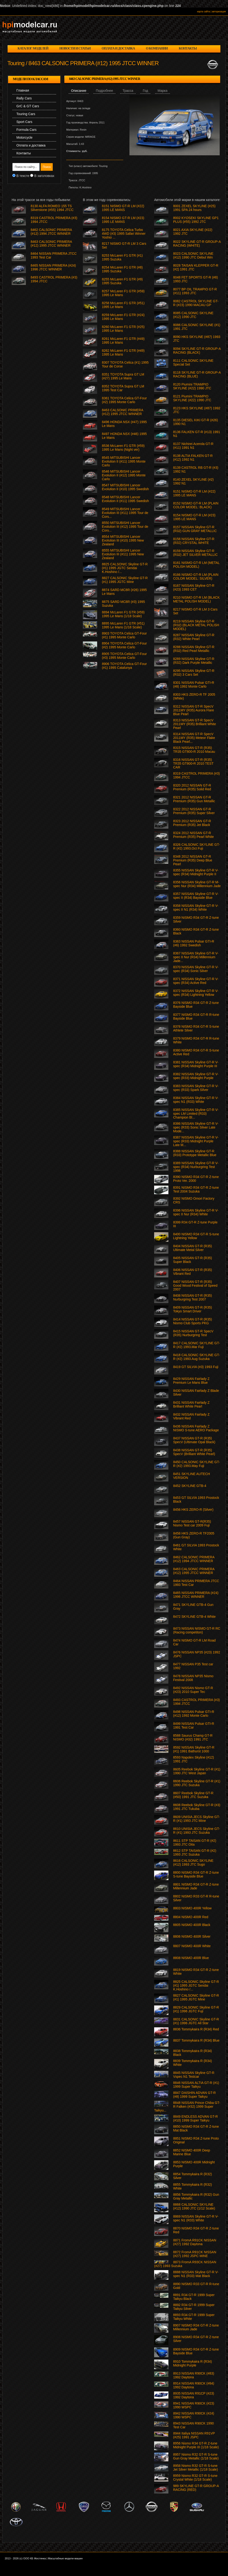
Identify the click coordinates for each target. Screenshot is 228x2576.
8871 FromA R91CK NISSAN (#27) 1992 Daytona (194, 2242)
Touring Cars (25, 114)
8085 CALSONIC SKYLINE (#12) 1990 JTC (193, 315)
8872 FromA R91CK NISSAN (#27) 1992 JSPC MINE (194, 2254)
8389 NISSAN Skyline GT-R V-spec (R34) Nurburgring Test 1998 (195, 1167)
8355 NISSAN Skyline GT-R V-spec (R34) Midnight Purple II (195, 872)
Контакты (23, 153)
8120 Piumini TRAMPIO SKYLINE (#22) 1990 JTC (192, 386)
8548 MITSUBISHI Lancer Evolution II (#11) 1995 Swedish (125, 499)
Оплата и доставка (30, 145)
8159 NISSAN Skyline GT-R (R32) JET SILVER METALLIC (195, 553)
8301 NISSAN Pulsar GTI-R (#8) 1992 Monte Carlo (193, 684)
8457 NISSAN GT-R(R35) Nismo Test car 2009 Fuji (192, 1523)
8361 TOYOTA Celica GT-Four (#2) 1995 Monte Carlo (124, 400)
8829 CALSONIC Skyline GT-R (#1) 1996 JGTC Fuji (196, 2009)
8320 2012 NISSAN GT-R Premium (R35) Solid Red (192, 787)
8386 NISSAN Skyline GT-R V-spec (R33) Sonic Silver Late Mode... (195, 1127)
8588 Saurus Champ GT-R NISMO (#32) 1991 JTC (193, 1737)
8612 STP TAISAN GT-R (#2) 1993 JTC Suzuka (194, 1852)
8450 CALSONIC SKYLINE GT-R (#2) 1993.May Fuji (196, 1464)
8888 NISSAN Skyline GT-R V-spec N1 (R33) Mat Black (195, 2274)
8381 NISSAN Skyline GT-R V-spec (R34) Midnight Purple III (195, 1064)
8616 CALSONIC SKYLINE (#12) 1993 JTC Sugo (193, 1862)
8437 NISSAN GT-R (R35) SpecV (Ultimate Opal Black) (194, 1440)
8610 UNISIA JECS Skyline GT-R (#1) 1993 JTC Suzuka (196, 1830)
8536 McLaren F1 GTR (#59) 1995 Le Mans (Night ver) (123, 447)
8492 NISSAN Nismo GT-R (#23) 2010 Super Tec (193, 1690)
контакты (188, 48)
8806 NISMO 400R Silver (191, 1936)
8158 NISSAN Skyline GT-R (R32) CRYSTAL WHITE (193, 541)
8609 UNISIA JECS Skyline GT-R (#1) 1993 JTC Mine (196, 1819)
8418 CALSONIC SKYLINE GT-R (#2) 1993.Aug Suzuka (196, 1357)
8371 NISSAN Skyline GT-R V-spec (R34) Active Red (195, 981)
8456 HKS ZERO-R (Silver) (193, 1509)
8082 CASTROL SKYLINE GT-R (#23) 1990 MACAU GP (195, 303)
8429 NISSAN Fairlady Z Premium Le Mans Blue (191, 1380)
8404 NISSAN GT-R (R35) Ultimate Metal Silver (192, 1248)
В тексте (23, 176)
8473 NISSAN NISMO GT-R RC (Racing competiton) (196, 1630)
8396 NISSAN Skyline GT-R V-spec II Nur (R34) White (195, 1212)
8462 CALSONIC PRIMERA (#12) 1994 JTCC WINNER (193, 1559)
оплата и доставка (118, 48)
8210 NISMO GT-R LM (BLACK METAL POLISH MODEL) (196, 599)
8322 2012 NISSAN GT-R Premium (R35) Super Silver (194, 811)
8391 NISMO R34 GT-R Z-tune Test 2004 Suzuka (196, 1189)
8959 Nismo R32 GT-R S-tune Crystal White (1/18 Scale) (195, 2477)
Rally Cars (24, 98)
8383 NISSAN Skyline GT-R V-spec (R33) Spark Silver (195, 1088)
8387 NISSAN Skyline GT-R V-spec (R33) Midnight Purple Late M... (195, 1141)
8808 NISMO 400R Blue (191, 1958)
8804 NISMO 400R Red (190, 1917)
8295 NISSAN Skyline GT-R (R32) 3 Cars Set (193, 672)
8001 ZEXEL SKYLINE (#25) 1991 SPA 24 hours (194, 208)
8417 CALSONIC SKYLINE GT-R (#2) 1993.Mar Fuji (196, 1345)
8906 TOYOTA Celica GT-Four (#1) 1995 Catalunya (124, 666)
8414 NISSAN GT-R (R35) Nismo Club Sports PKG (192, 1321)
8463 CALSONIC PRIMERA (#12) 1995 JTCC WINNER (193, 1571)
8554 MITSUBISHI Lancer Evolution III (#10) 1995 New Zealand (123, 540)
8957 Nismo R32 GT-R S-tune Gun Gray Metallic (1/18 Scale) (195, 2456)
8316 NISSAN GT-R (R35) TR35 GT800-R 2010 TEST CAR (193, 763)
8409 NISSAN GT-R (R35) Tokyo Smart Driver (192, 1309)
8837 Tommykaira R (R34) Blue (196, 2040)
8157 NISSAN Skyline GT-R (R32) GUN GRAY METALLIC (195, 529)
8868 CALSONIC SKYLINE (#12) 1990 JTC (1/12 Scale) (194, 2206)
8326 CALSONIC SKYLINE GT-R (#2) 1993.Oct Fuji (196, 846)
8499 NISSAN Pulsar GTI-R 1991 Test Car (193, 1725)
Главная (22, 90)
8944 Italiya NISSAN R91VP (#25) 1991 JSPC (194, 2435)
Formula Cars (26, 130)
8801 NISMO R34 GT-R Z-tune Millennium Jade (196, 1886)
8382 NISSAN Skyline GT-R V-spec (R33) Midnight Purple (195, 1076)
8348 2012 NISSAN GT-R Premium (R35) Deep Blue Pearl (192, 860)
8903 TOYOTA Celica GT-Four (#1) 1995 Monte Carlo (124, 635)
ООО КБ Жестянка (34, 2558)
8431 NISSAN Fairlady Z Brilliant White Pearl (191, 1404)
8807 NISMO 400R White (192, 1946)
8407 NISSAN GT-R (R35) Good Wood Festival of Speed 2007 (195, 1285)
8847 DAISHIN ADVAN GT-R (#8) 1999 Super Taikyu (194, 2094)
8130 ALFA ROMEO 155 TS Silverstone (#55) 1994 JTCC (52, 208)
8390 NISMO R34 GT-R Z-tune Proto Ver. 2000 (196, 1179)
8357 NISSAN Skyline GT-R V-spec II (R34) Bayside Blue (195, 895)
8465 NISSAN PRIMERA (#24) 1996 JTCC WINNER (195, 1594)
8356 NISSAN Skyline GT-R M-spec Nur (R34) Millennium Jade (197, 884)
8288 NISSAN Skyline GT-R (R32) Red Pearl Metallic (193, 649)
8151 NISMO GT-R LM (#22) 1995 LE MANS (194, 493)
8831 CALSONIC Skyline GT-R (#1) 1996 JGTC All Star (196, 2021)
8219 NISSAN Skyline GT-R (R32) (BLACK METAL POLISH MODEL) (196, 625)
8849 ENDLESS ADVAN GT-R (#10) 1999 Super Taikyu (195, 2118)
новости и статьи (75, 48)
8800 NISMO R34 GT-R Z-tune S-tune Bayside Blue (196, 1874)
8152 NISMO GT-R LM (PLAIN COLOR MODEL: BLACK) (195, 505)
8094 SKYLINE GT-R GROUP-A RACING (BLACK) (197, 350)
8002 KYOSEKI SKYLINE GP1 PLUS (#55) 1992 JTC (195, 220)
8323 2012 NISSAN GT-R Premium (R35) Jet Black (192, 823)
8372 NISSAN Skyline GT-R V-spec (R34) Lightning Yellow (195, 993)
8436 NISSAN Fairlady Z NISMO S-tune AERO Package (196, 1428)
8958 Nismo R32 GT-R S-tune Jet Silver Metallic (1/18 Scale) (195, 2467)
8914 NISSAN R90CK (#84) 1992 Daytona (193, 2385)
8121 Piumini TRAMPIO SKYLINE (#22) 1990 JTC (192, 398)
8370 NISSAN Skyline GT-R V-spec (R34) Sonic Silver (195, 969)
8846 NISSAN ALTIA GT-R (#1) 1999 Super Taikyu (196, 2084)
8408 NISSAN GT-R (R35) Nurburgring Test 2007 (192, 1297)
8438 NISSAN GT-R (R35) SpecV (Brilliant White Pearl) (194, 1452)
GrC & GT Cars (27, 106)
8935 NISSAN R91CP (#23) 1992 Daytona (193, 2395)
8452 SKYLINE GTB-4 (189, 1486)
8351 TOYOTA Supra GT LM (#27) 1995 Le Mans (123, 376)
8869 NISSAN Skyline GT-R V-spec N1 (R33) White (195, 2218)
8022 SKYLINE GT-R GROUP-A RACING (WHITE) (197, 243)
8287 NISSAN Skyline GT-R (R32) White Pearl (193, 637)
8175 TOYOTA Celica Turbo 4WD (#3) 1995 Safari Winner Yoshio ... (124, 233)
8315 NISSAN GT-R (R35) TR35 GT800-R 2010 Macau (194, 749)
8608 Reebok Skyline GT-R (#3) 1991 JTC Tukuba (196, 1807)
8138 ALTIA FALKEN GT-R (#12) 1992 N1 (193, 457)
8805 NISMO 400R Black (191, 1925)
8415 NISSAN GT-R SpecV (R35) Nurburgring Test (193, 1333)
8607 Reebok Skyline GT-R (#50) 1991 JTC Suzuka (193, 1795)
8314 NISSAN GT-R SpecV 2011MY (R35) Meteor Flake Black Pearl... (194, 737)
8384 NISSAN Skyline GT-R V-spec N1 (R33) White (195, 1100)
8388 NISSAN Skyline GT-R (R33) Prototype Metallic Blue (194, 1153)
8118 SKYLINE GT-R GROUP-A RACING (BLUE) (197, 374)
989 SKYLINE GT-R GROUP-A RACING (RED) (196, 2488)
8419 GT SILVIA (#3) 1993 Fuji (195, 1367)
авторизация (219, 11)
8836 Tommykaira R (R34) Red (196, 2029)
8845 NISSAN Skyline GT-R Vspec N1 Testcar (193, 2074)
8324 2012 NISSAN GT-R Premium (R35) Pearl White (193, 835)
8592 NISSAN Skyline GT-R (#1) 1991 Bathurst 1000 (193, 1749)
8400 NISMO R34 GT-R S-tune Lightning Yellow (196, 1236)
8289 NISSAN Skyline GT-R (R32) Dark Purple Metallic (193, 661)
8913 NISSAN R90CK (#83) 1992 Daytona (193, 2375)
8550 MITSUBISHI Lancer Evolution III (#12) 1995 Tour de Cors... (125, 526)
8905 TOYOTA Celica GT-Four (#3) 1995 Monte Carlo (124, 656)
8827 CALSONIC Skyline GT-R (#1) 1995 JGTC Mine (196, 1997)
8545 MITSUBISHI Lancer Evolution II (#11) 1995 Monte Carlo (124, 461)
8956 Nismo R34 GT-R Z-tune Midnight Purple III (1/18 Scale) (196, 2445)
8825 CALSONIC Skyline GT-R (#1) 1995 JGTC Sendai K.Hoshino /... (196, 1985)
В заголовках (44, 176)
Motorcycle (24, 137)
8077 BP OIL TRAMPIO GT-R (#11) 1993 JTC (195, 291)
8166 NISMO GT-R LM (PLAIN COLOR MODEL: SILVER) (195, 576)
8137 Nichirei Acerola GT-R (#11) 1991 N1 (193, 446)
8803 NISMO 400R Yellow (192, 1908)
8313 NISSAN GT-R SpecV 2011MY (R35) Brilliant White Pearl (194, 724)
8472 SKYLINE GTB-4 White (194, 1616)
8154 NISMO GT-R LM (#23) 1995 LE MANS (194, 517)
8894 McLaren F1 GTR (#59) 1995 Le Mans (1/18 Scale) (123, 614)
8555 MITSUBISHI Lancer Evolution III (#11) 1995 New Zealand (123, 554)
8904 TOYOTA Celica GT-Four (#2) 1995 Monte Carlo (124, 645)
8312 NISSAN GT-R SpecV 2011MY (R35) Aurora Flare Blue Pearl (193, 710)
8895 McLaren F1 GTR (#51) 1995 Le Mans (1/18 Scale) (123, 625)
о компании (157, 48)
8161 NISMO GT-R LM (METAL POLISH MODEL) (196, 564)
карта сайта (203, 11)
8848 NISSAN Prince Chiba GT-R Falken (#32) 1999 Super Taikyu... (187, 2106)
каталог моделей (33, 48)
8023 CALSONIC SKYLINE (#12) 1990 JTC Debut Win (193, 255)
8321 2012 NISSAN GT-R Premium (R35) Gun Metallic (194, 799)
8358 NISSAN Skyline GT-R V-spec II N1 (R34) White (195, 907)
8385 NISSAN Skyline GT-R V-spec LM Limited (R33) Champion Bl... (195, 1113)
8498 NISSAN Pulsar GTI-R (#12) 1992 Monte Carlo (193, 1713)
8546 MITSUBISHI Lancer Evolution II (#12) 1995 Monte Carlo (124, 475)
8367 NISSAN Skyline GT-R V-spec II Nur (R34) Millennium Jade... (195, 957)
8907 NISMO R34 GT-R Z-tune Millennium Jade (196, 2327)
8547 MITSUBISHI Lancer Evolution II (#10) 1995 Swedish (125, 487)
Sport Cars (24, 122)
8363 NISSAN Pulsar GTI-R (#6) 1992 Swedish (193, 943)
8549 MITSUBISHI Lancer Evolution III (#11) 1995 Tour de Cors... (125, 512)
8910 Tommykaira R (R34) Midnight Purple (192, 2363)
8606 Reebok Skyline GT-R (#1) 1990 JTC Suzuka (196, 1783)
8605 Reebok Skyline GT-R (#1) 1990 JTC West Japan (196, 1771)
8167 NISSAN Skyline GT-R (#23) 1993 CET (193, 587)
